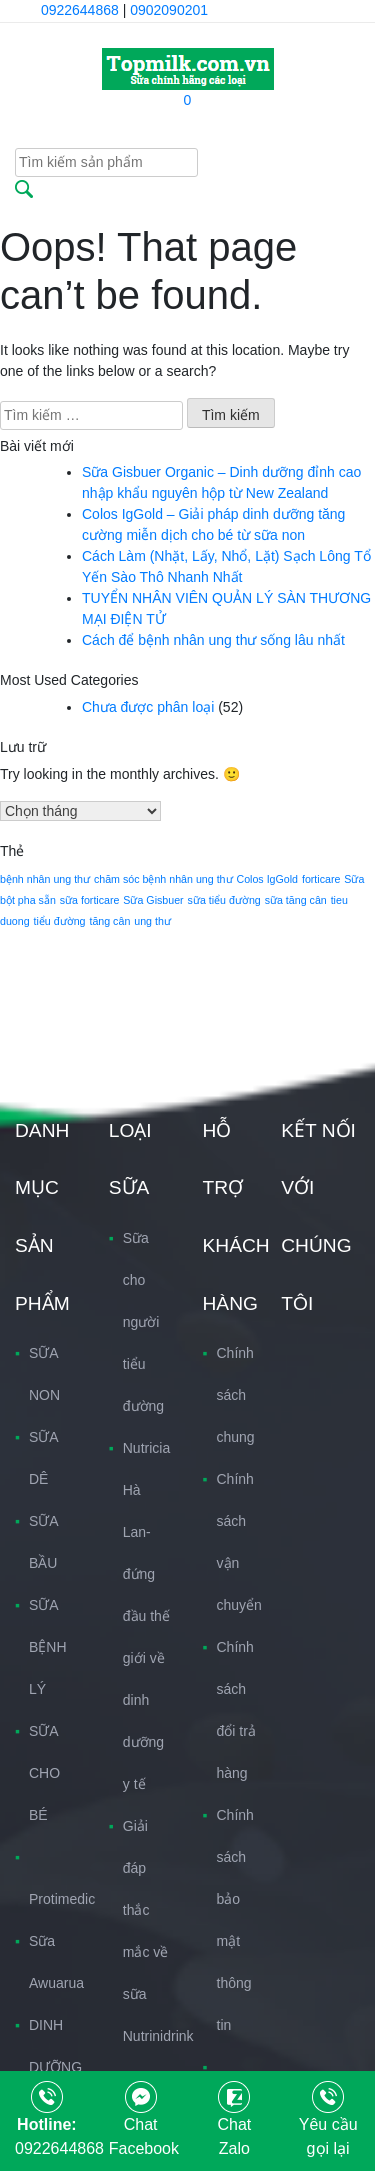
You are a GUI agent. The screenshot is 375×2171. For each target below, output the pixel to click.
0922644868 (80, 10)
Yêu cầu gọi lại (328, 2122)
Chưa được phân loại (148, 707)
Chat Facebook (144, 2122)
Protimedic (62, 1899)
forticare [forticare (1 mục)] (321, 879)
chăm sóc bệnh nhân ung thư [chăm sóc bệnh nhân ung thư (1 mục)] (163, 879)
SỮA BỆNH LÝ (48, 1647)
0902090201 (169, 10)
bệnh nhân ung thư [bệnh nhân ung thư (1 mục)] (45, 879)
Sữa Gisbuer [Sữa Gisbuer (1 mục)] (153, 900)
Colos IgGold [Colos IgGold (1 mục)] (267, 879)
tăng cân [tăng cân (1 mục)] (109, 921)
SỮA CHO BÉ (44, 1773)
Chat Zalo (234, 2122)
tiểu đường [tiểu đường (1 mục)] (60, 921)
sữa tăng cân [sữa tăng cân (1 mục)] (296, 900)
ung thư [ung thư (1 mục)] (152, 921)
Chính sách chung (236, 1395)
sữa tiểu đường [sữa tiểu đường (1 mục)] (224, 900)
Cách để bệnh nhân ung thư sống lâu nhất (213, 640)
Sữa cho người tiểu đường (143, 1322)
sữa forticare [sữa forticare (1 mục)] (90, 900)
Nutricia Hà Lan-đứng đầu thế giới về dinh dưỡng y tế (146, 1616)
